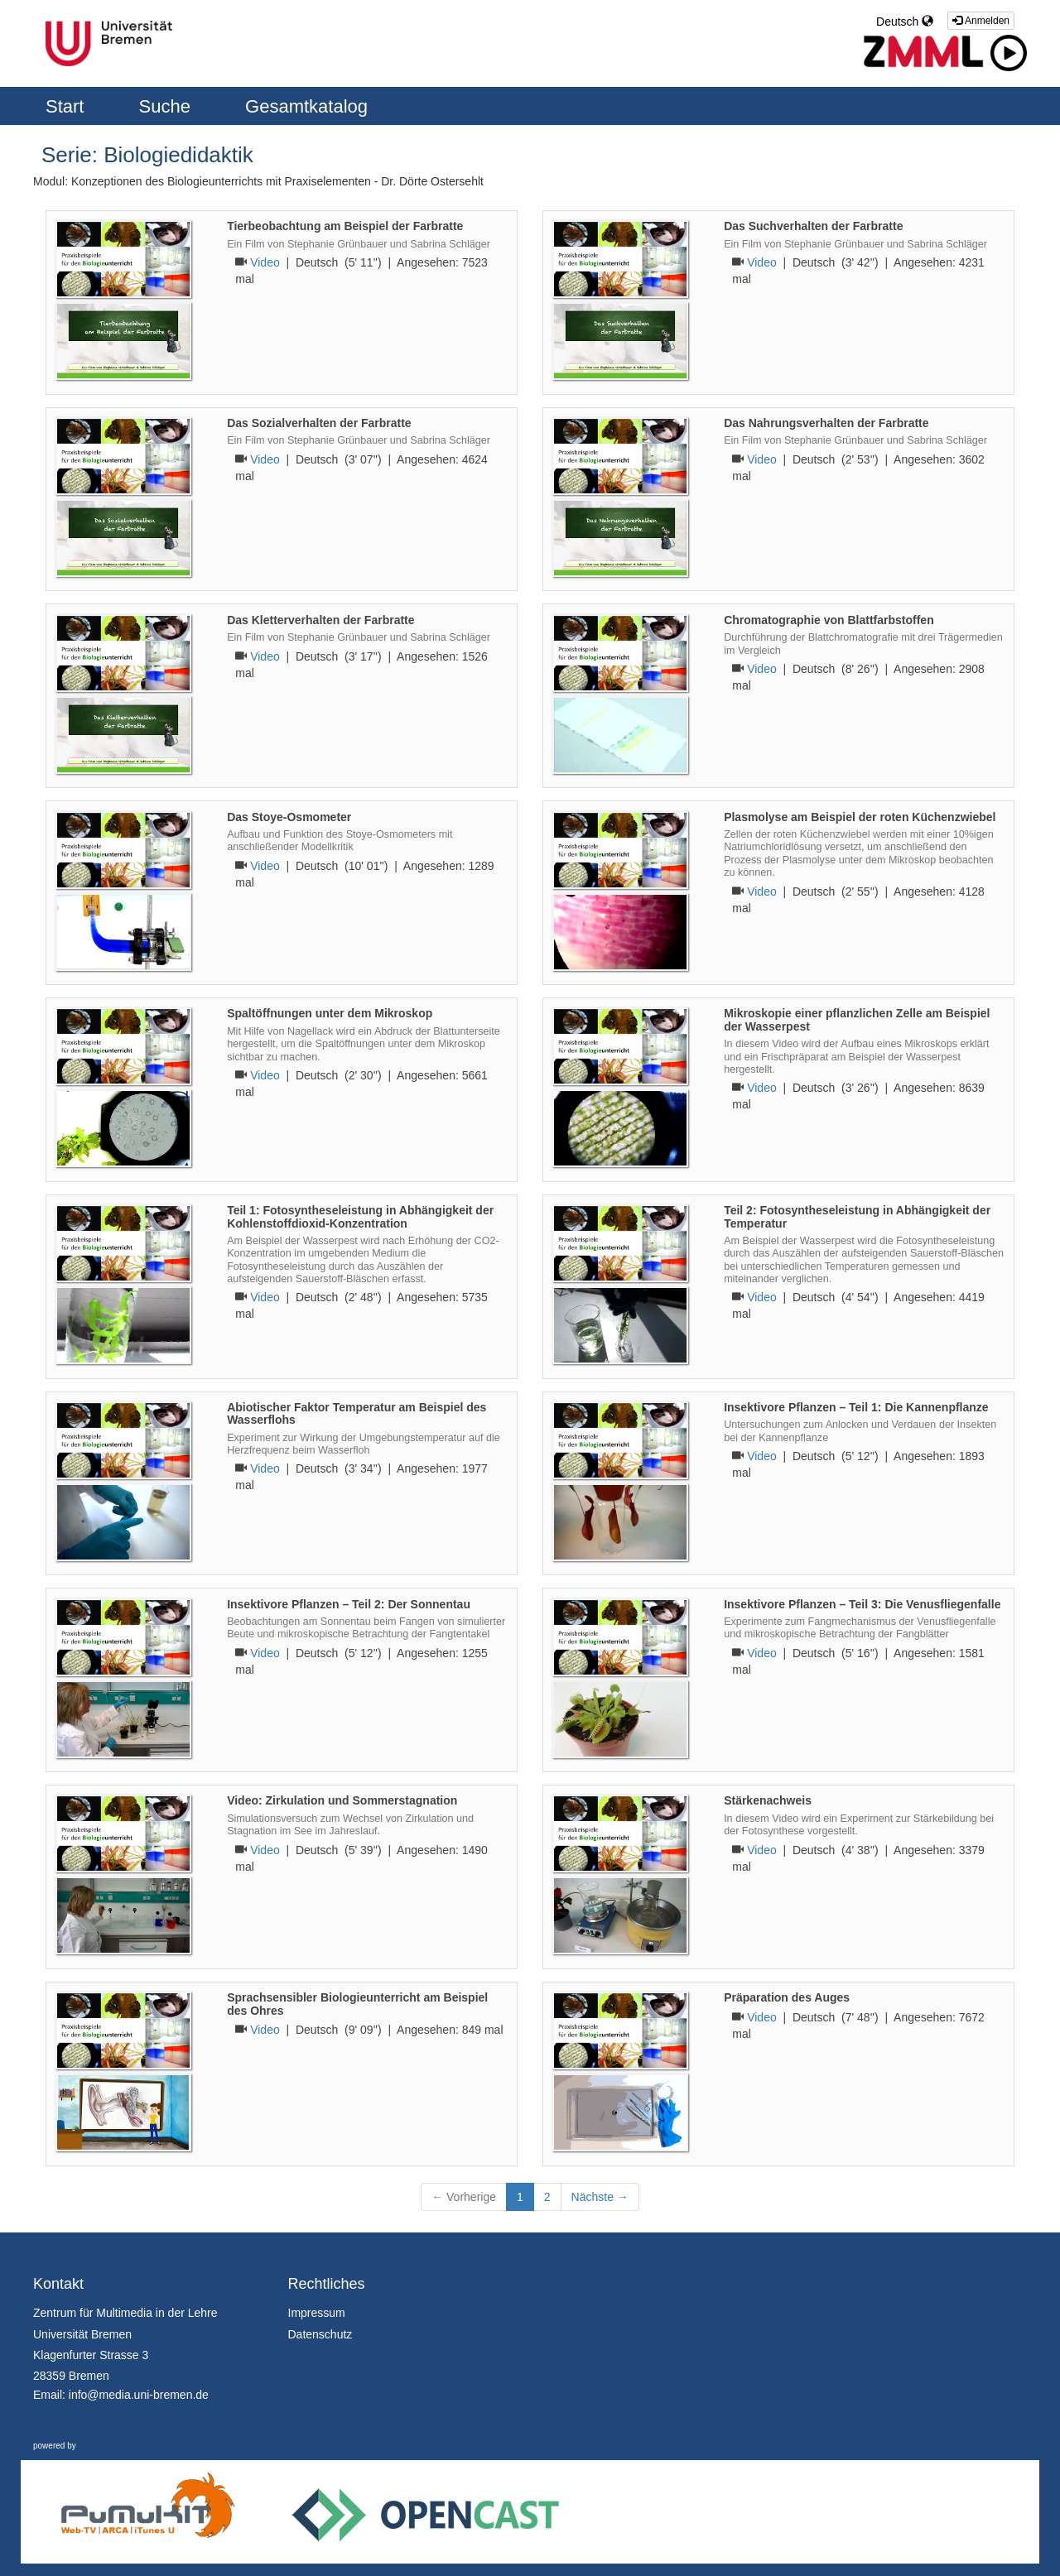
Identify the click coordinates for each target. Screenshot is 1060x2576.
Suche (167, 106)
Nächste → (600, 2197)
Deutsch (904, 21)
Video (265, 262)
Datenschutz (320, 2334)
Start (67, 106)
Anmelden (980, 20)
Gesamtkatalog (306, 106)
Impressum (316, 2312)
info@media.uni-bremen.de (139, 2394)
